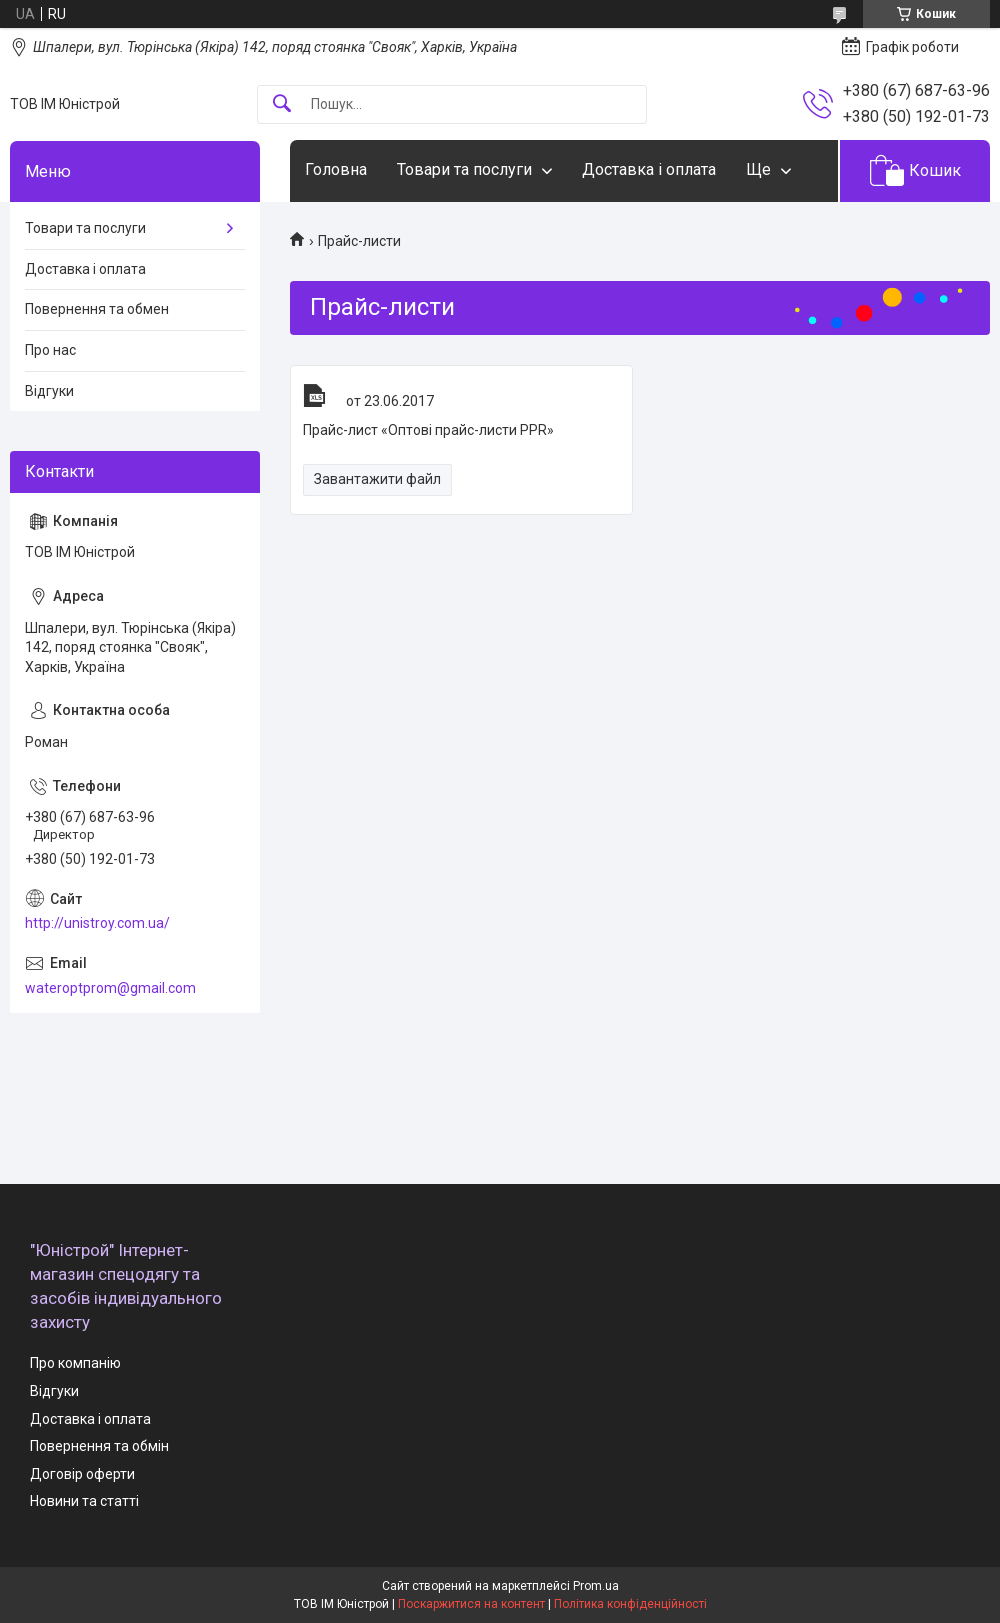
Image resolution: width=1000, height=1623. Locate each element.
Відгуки (49, 391)
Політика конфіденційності (630, 1604)
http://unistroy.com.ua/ (97, 923)
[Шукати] (282, 104)
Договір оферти (82, 1474)
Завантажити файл (377, 479)
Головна (336, 169)
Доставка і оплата (649, 169)
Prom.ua (596, 1586)
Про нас (50, 350)
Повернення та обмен (97, 309)
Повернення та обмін (99, 1446)
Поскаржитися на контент (471, 1604)
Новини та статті (84, 1501)
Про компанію (75, 1363)
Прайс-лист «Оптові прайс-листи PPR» (314, 395)
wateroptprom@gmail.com (110, 988)
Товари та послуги (464, 169)
